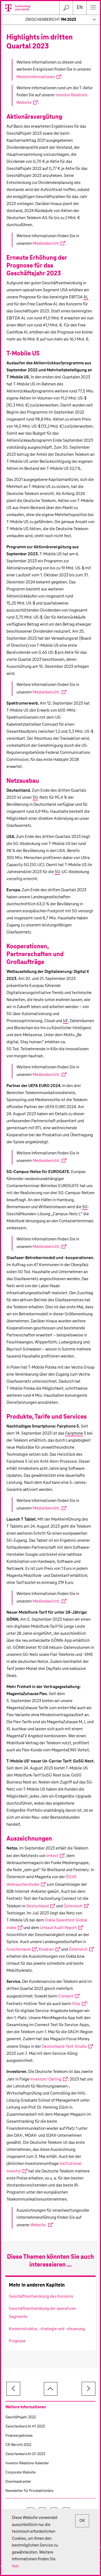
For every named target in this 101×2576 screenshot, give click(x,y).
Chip (76, 2004)
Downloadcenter (18, 2482)
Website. (38, 2225)
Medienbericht (46, 243)
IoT (65, 1021)
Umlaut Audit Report (58, 1928)
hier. (15, 2566)
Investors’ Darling (45, 2079)
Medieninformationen (35, 77)
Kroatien (46, 1949)
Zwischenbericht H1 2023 (25, 2427)
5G (35, 797)
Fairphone (74, 1433)
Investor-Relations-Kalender (27, 2463)
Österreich (73, 1906)
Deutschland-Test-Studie (64, 2046)
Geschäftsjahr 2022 (20, 2417)
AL (85, 297)
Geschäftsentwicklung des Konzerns (41, 2296)
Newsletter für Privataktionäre (29, 2491)
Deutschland (37, 1906)
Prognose (17, 2341)
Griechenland (18, 1949)
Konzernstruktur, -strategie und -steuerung (47, 2329)
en (80, 7)
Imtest (52, 1856)
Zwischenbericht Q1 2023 (25, 2454)
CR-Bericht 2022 (18, 2445)
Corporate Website (20, 2473)
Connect (65, 1996)
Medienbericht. (46, 692)
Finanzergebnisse (19, 2436)
